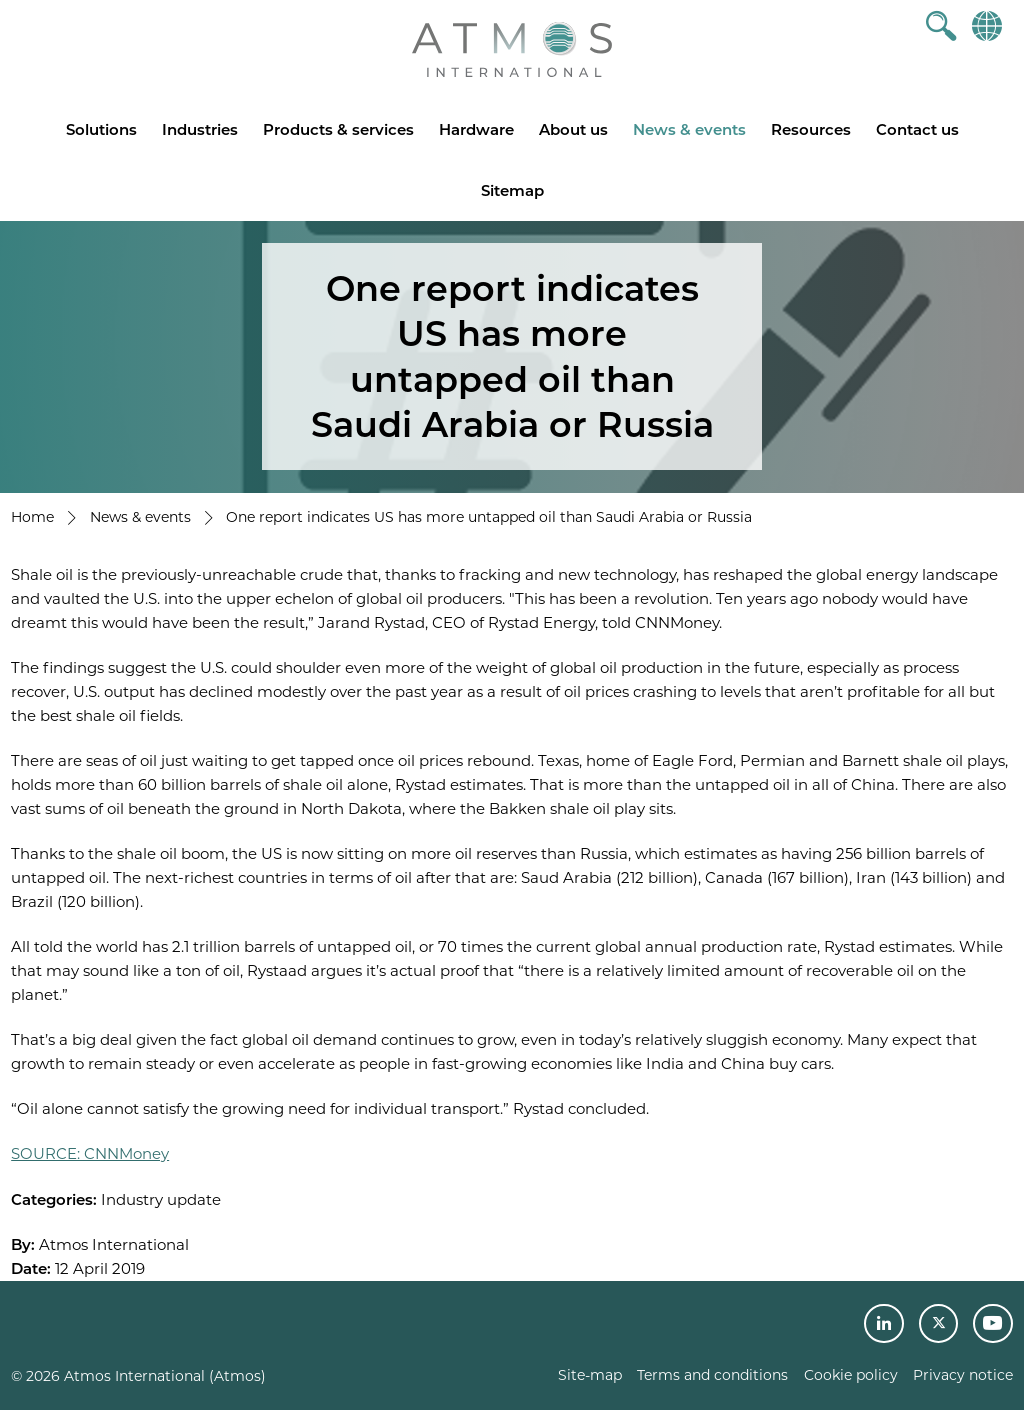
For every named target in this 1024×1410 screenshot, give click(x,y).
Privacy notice (963, 1375)
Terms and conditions (712, 1375)
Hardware (476, 129)
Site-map (590, 1375)
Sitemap (512, 190)
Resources (811, 129)
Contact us (917, 129)
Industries (200, 129)
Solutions (101, 129)
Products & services (338, 129)
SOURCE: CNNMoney (90, 1153)
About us (573, 129)
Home (32, 517)
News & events (689, 129)
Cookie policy (851, 1375)
